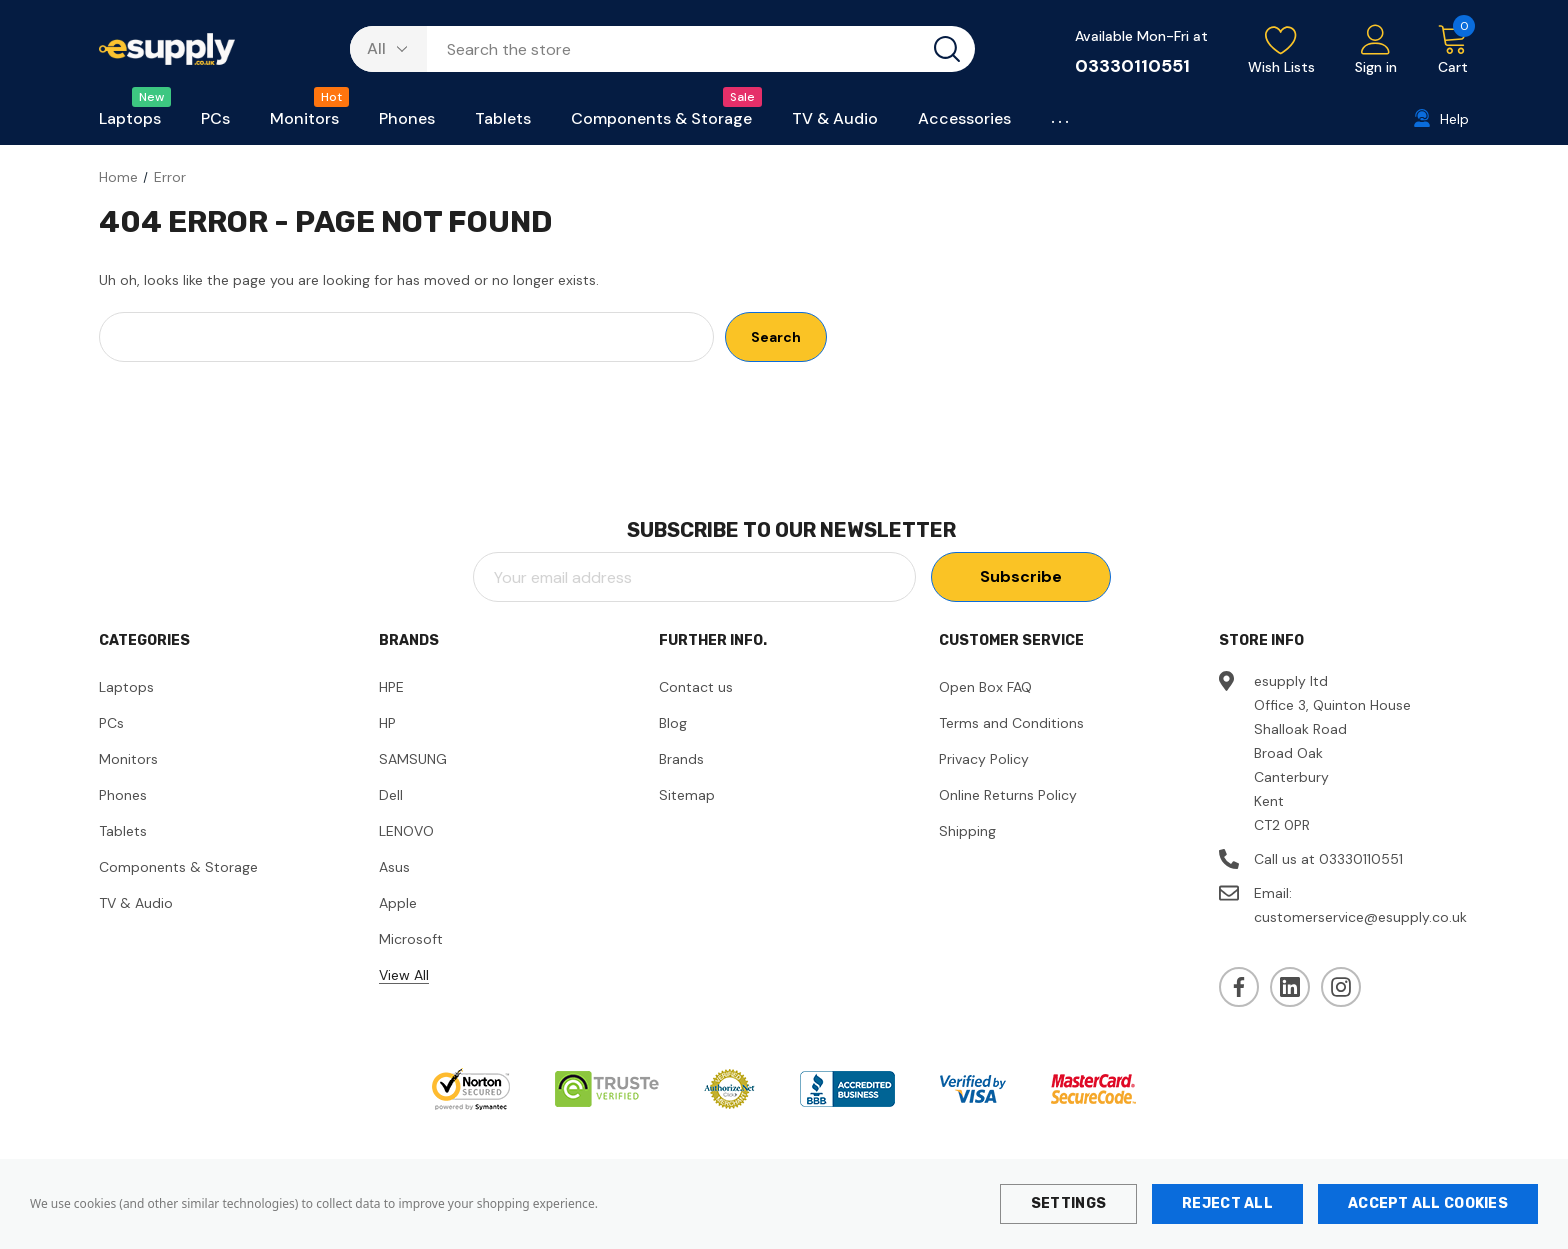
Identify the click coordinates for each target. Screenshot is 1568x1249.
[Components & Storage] (661, 124)
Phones (123, 795)
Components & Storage (178, 867)
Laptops (126, 687)
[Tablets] (503, 124)
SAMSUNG (413, 759)
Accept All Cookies (1428, 1203)
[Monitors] (304, 124)
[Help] (1441, 119)
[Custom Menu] (1061, 123)
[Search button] (947, 49)
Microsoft (411, 939)
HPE (391, 687)
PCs (111, 723)
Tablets (123, 831)
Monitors (128, 759)
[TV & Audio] (835, 124)
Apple (398, 903)
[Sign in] (1376, 50)
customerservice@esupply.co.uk (1360, 917)
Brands (681, 759)
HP (387, 723)
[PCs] (215, 124)
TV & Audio (136, 903)
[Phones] (407, 124)
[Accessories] (964, 124)
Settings (1068, 1203)
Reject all (1227, 1203)
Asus (394, 867)
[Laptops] (130, 124)
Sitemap (687, 795)
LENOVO (406, 831)
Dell (391, 795)
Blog (673, 723)
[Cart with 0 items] (1443, 50)
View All (404, 975)
